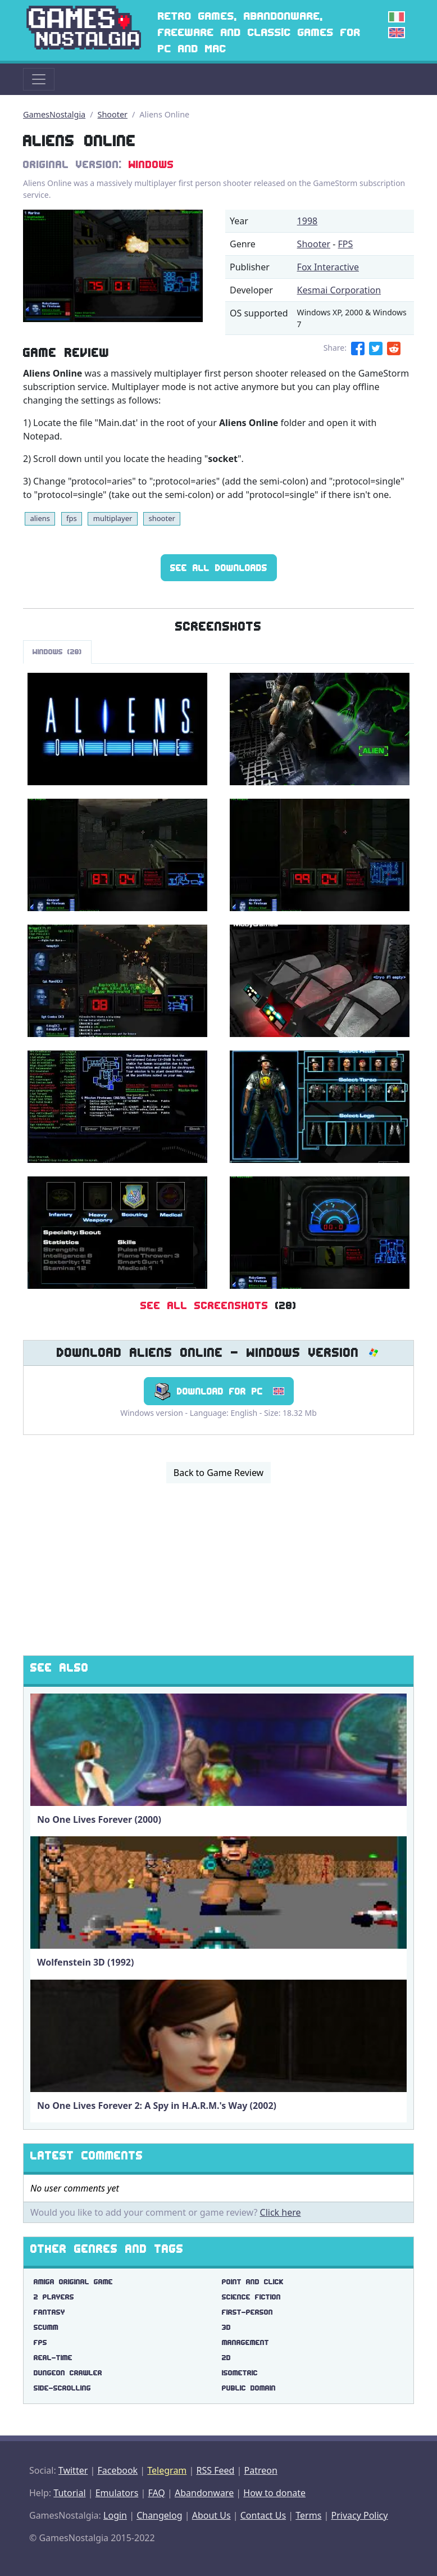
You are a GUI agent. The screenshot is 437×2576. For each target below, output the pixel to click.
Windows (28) (57, 652)
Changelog (159, 2515)
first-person (247, 2312)
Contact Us (263, 2515)
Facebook (117, 2470)
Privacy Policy (359, 2515)
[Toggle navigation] (38, 79)
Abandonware (204, 2493)
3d (226, 2327)
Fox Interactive (328, 267)
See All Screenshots (204, 1305)
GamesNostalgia (54, 114)
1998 (307, 221)
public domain (249, 2388)
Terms (308, 2515)
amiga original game (73, 2282)
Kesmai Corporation (339, 290)
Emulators (117, 2493)
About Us (211, 2515)
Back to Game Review (218, 1472)
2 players (54, 2297)
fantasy (49, 2312)
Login (115, 2515)
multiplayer (113, 518)
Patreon (260, 2470)
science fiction (251, 2297)
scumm (46, 2327)
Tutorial (69, 2493)
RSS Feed (215, 2470)
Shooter (113, 114)
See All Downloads (218, 568)
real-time (53, 2357)
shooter (161, 518)
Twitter (73, 2470)
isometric (240, 2373)
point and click (253, 2282)
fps (71, 518)
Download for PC (218, 1391)
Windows (151, 164)
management (245, 2342)
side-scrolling (62, 2388)
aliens (40, 518)
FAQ (156, 2493)
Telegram (166, 2470)
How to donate (274, 2493)
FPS (345, 244)
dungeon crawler (68, 2373)
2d (226, 2357)
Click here (280, 2212)
